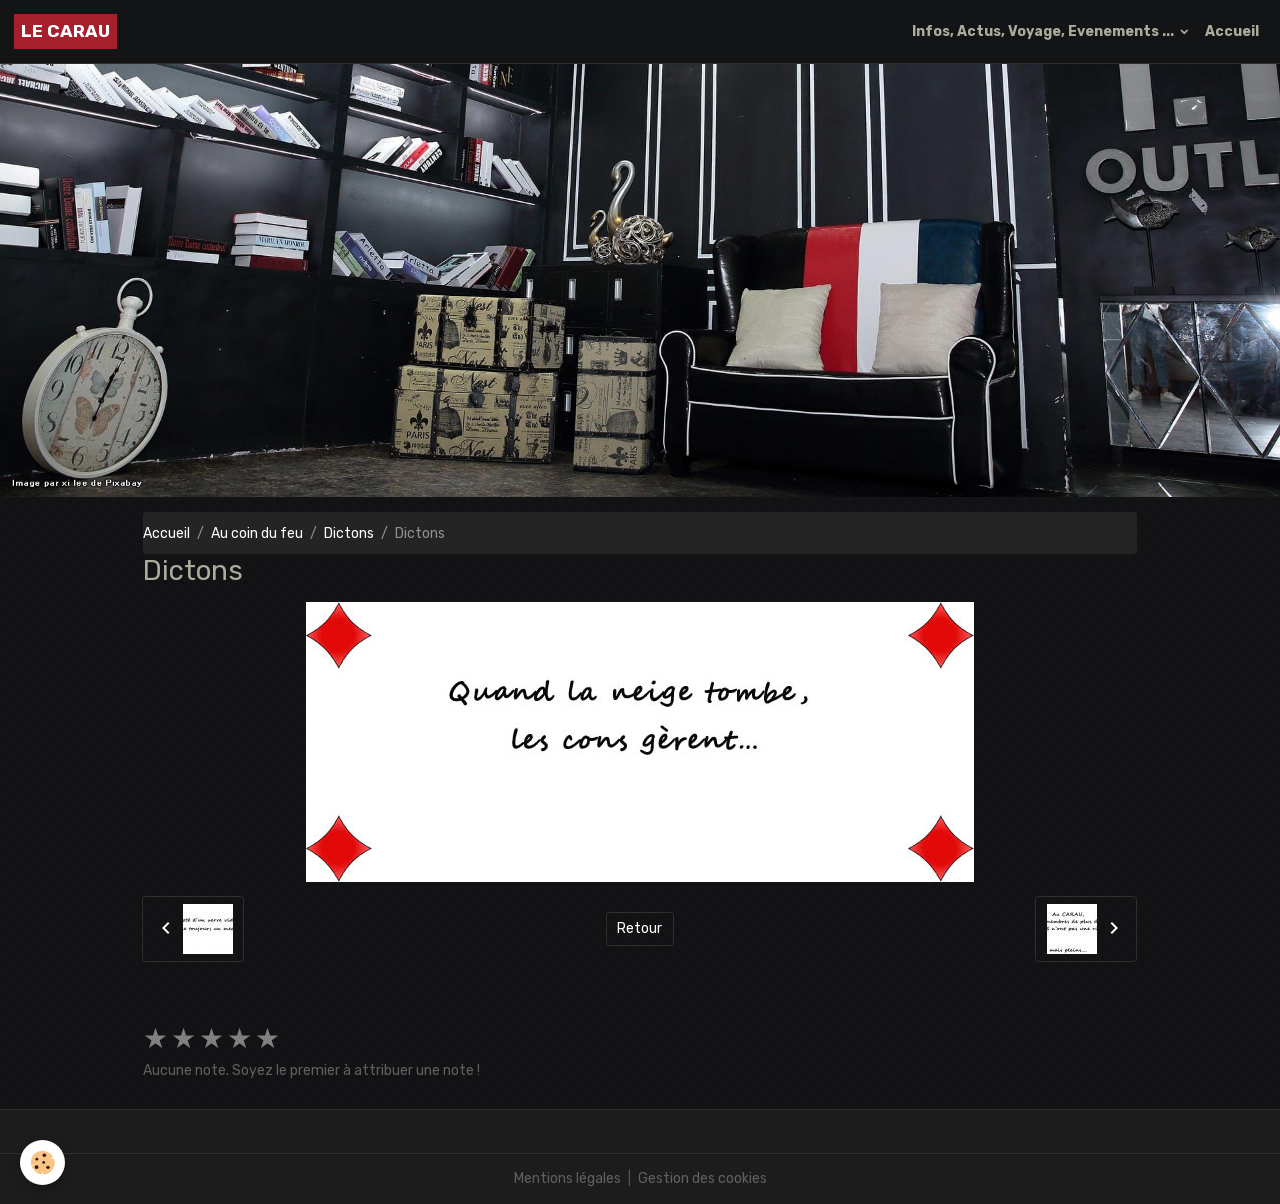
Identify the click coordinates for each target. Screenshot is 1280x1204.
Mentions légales (567, 1178)
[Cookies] (42, 1162)
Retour (639, 928)
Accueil (1232, 31)
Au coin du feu (257, 533)
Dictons (349, 533)
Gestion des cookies (702, 1178)
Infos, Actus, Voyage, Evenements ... (1044, 31)
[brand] (65, 31)
